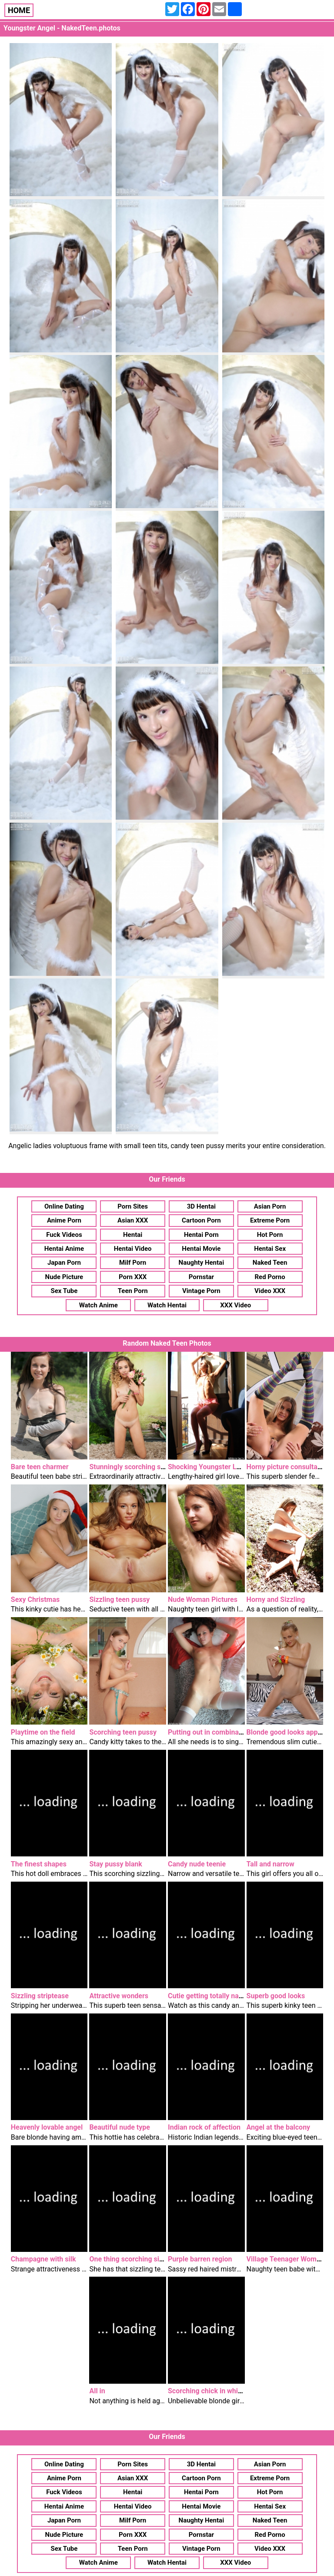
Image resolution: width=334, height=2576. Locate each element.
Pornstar (201, 1277)
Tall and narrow (270, 1864)
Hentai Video (133, 1249)
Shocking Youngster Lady (207, 1467)
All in (97, 2391)
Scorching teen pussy (123, 1732)
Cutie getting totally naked (209, 1996)
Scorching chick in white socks (216, 2391)
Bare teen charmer (40, 1467)
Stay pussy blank (115, 1864)
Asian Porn (270, 1206)
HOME (19, 10)
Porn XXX (133, 1277)
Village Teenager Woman (285, 2259)
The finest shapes (39, 1864)
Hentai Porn (201, 1235)
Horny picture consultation (288, 1467)
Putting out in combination (209, 1732)
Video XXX (269, 1291)
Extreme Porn (270, 1220)
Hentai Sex (270, 1249)
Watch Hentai (167, 1305)
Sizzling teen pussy (119, 1599)
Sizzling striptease (40, 1996)
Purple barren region (200, 2259)
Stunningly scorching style (130, 1467)
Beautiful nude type (119, 2127)
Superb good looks (276, 1996)
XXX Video (235, 1305)
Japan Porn (64, 1262)
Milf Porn (132, 1262)
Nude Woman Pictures (202, 1599)
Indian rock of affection (204, 2127)
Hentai (132, 1235)
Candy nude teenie (197, 1864)
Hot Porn (270, 1235)
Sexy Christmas (35, 1599)
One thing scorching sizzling (133, 2259)
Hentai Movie (201, 1249)
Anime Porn (64, 1220)
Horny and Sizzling (276, 1599)
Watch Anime (98, 1305)
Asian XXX (132, 1220)
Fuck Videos (64, 1235)
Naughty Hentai (201, 1262)
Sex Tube (63, 1291)
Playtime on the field (43, 1732)
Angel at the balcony (279, 2127)
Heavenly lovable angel (47, 2127)
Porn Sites (132, 1206)
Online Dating (64, 1206)
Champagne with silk (43, 2259)
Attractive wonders (118, 1996)
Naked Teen (270, 1262)
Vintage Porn (201, 1291)
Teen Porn (133, 1291)
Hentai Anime (64, 1249)
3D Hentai (201, 1206)
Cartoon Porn (201, 1220)
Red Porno (269, 1277)
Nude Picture (64, 1277)
